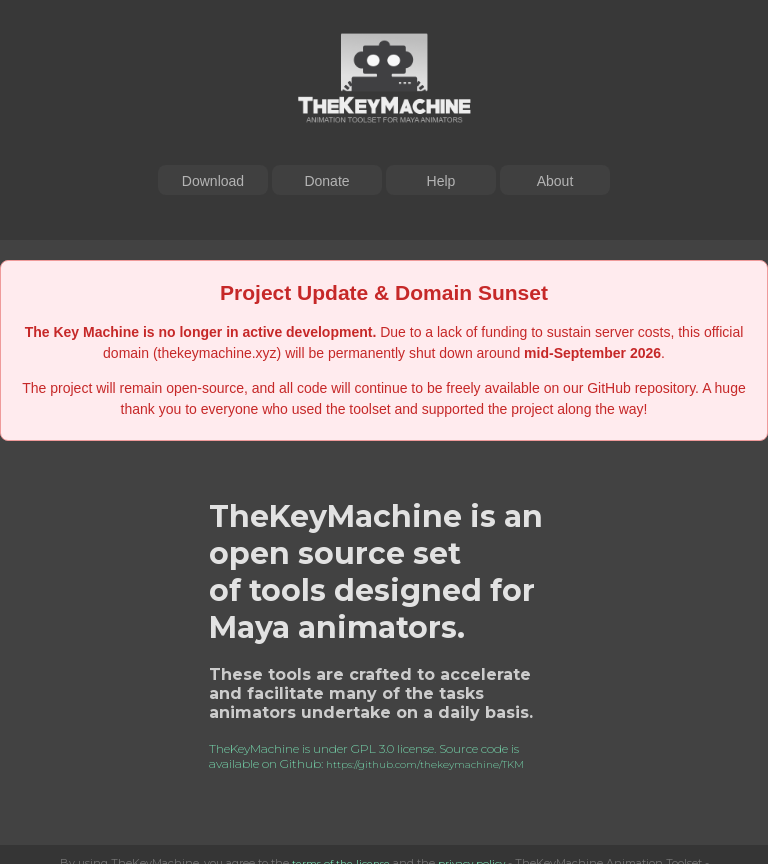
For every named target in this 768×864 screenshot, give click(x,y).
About (555, 181)
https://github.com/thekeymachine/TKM (425, 764)
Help (441, 181)
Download (213, 181)
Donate (326, 181)
